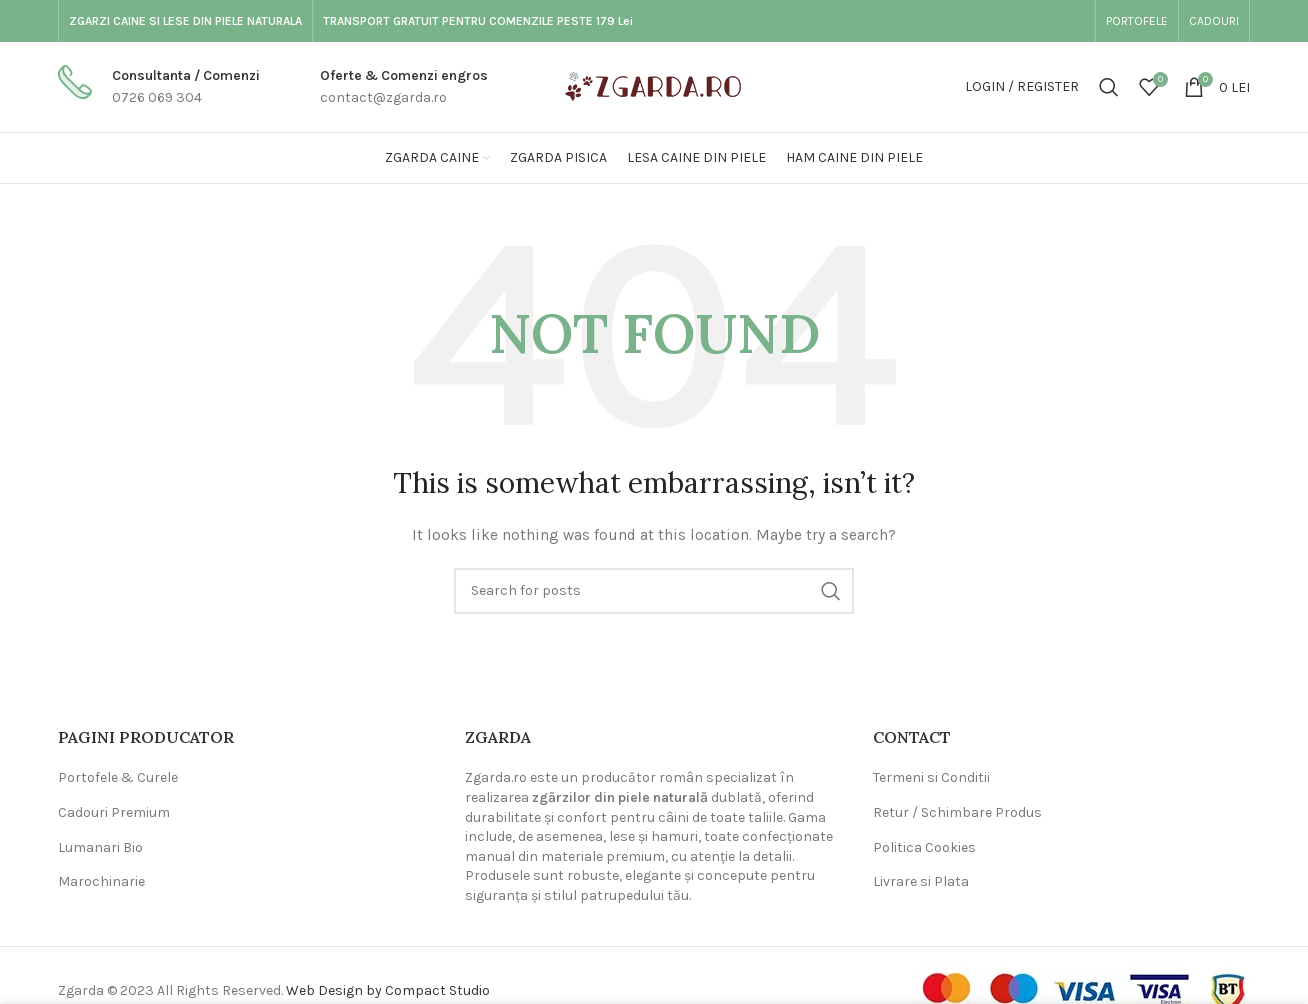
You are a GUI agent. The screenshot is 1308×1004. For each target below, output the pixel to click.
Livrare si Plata (921, 881)
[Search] (1109, 87)
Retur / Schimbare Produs (957, 812)
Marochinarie (101, 881)
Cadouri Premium (114, 812)
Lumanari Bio (100, 847)
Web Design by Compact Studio (388, 990)
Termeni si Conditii (931, 777)
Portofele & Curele (118, 777)
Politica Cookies (924, 847)
